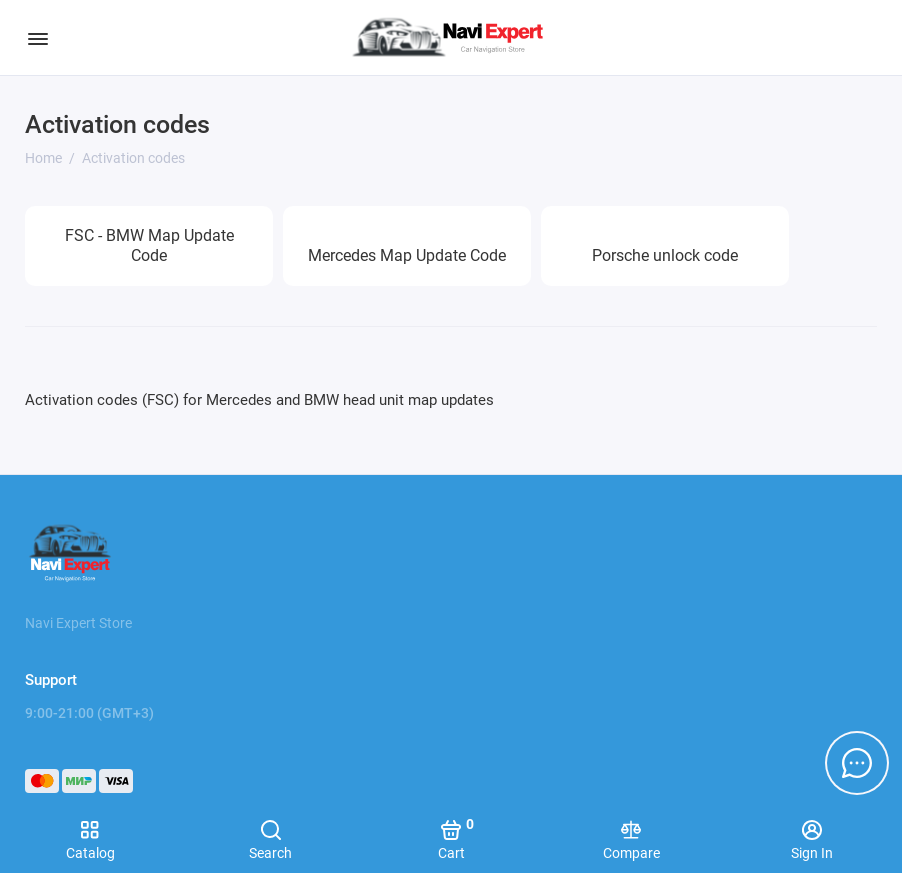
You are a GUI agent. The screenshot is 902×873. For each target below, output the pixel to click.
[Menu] (37, 37)
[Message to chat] (857, 763)
